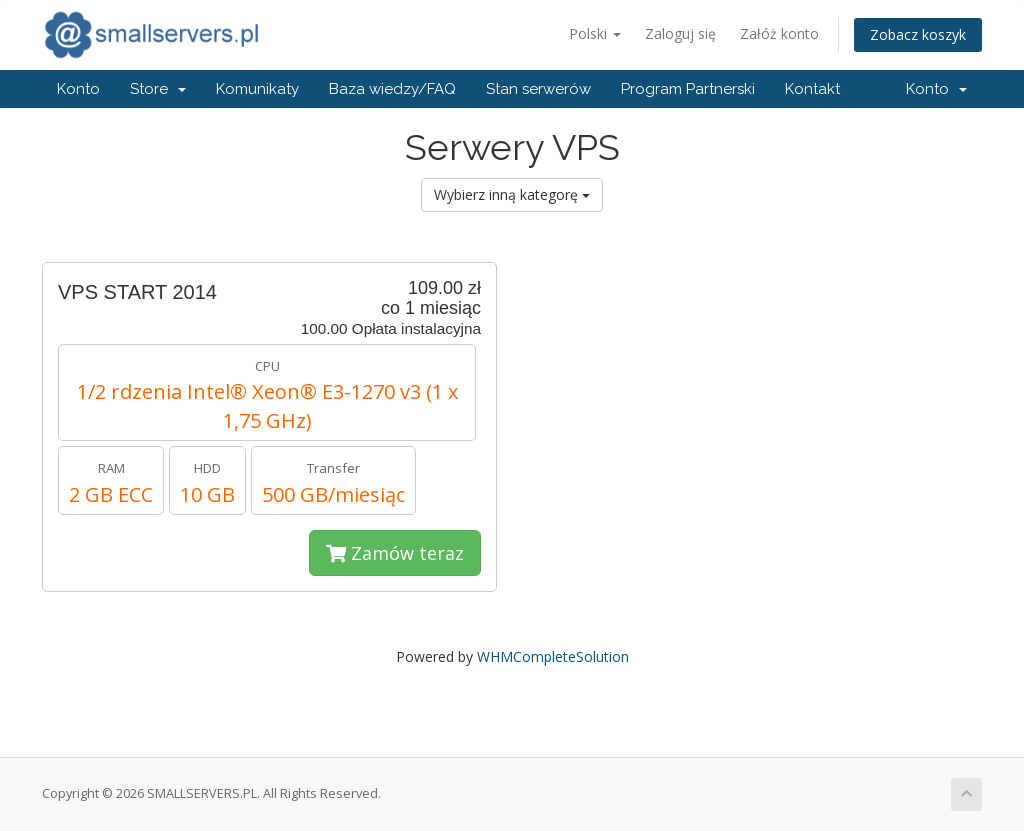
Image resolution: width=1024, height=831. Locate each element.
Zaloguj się (680, 33)
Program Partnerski (688, 89)
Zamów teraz (395, 553)
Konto (78, 89)
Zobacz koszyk (918, 34)
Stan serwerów (538, 89)
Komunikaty (257, 89)
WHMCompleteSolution (553, 656)
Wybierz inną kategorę (512, 194)
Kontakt (812, 89)
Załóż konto (779, 33)
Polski (595, 33)
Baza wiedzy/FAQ (392, 89)
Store (158, 89)
